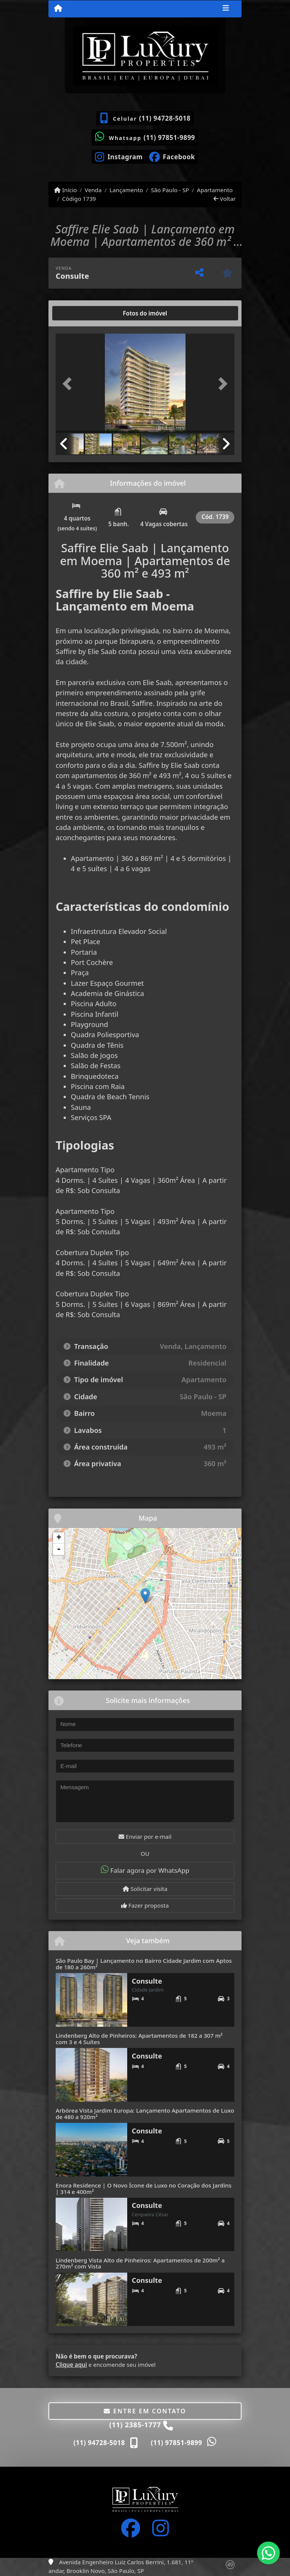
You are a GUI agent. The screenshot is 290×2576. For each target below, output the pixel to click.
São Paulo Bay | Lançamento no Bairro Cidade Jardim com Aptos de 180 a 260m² (144, 1964)
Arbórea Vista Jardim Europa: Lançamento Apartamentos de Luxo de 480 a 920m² (145, 2114)
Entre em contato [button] (145, 2411)
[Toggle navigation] (226, 9)
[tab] (80, 313)
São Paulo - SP (170, 190)
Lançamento (126, 190)
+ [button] (58, 1538)
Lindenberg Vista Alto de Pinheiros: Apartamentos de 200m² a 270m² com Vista (140, 2263)
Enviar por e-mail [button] (145, 1836)
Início (65, 190)
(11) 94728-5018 (164, 118)
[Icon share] (119, 156)
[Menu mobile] (58, 8)
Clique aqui (71, 2364)
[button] (69, 384)
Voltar (225, 198)
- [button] (58, 1549)
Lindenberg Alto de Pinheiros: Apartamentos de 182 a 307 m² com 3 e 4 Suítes (139, 2039)
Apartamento (215, 190)
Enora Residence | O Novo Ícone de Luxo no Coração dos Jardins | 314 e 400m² (143, 2188)
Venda (93, 190)
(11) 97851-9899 (169, 137)
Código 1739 (79, 198)
